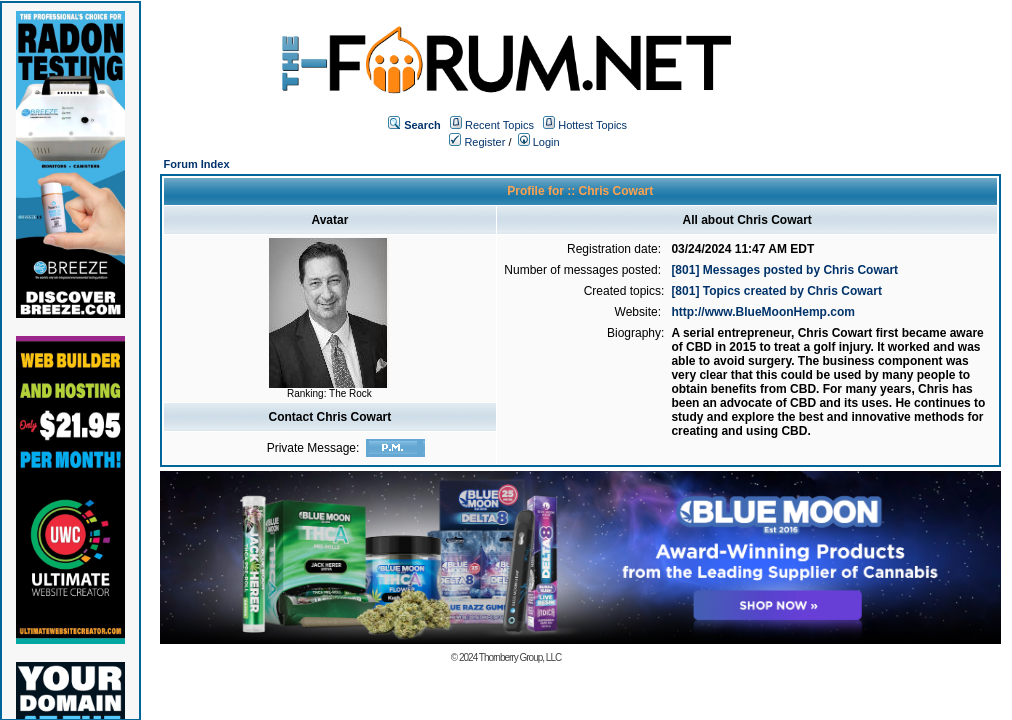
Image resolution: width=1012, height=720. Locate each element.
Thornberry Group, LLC (520, 657)
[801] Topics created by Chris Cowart (776, 291)
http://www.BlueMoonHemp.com (763, 312)
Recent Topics (499, 125)
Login (539, 142)
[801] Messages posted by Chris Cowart (784, 270)
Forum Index (197, 164)
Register (477, 142)
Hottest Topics (592, 125)
